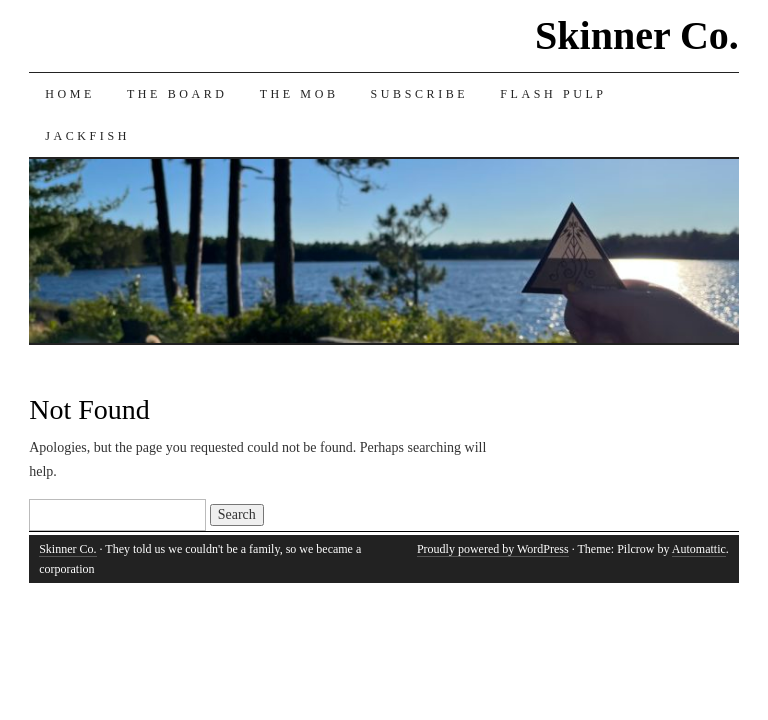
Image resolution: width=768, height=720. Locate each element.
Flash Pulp (553, 94)
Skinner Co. (637, 35)
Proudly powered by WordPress (493, 549)
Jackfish (87, 136)
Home (70, 94)
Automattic (699, 549)
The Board (177, 94)
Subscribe (420, 94)
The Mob (299, 94)
